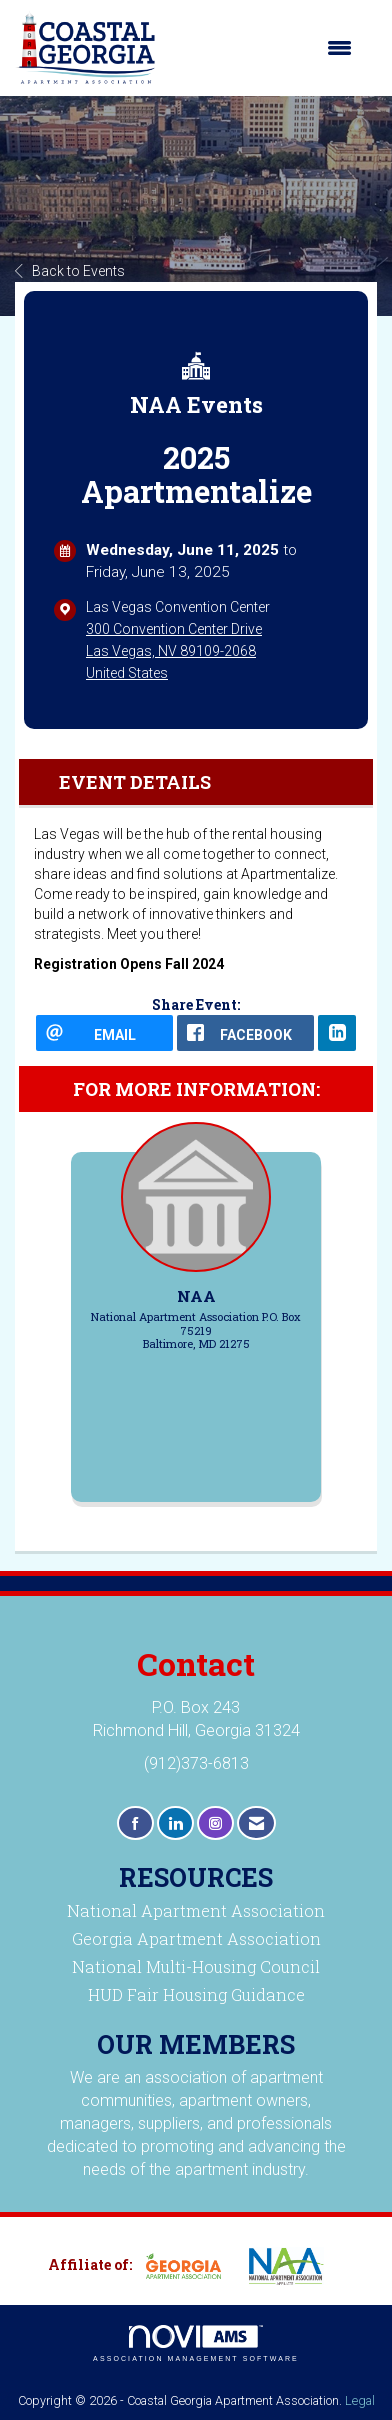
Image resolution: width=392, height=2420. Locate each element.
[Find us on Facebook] (135, 1823)
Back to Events (70, 271)
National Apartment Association (196, 1910)
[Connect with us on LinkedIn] (175, 1823)
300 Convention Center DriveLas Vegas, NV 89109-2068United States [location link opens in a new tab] (174, 651)
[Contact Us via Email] (256, 1823)
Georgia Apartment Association (196, 1938)
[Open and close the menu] (264, 48)
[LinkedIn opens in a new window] (337, 1033)
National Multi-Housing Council (196, 1966)
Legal (360, 2400)
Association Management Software (196, 2343)
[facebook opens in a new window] (245, 1033)
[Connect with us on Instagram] (215, 1823)
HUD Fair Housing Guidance (196, 1994)
